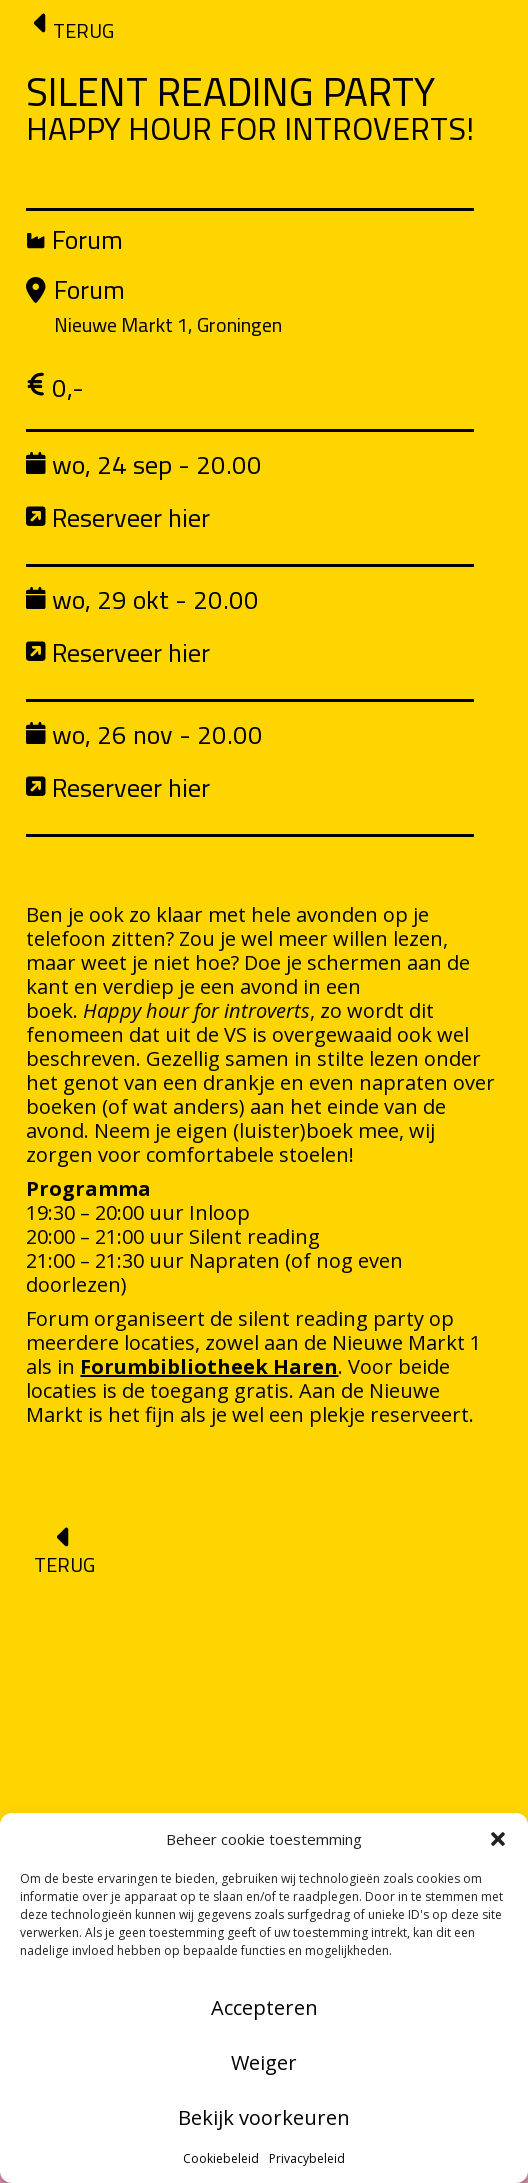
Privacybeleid (307, 2158)
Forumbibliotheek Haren (209, 1366)
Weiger (264, 2062)
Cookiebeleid (221, 2158)
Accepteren (264, 2007)
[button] (498, 1839)
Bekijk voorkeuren (264, 2117)
